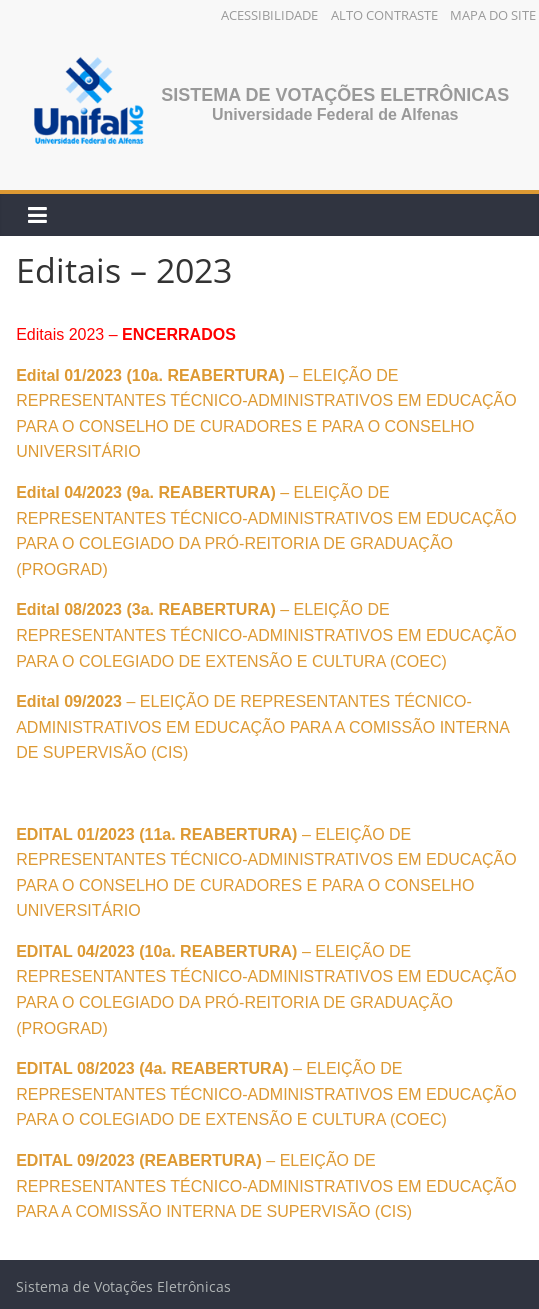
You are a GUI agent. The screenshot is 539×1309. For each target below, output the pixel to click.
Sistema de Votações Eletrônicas (335, 95)
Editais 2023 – (126, 334)
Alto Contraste (384, 15)
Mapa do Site (493, 15)
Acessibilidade (269, 15)
